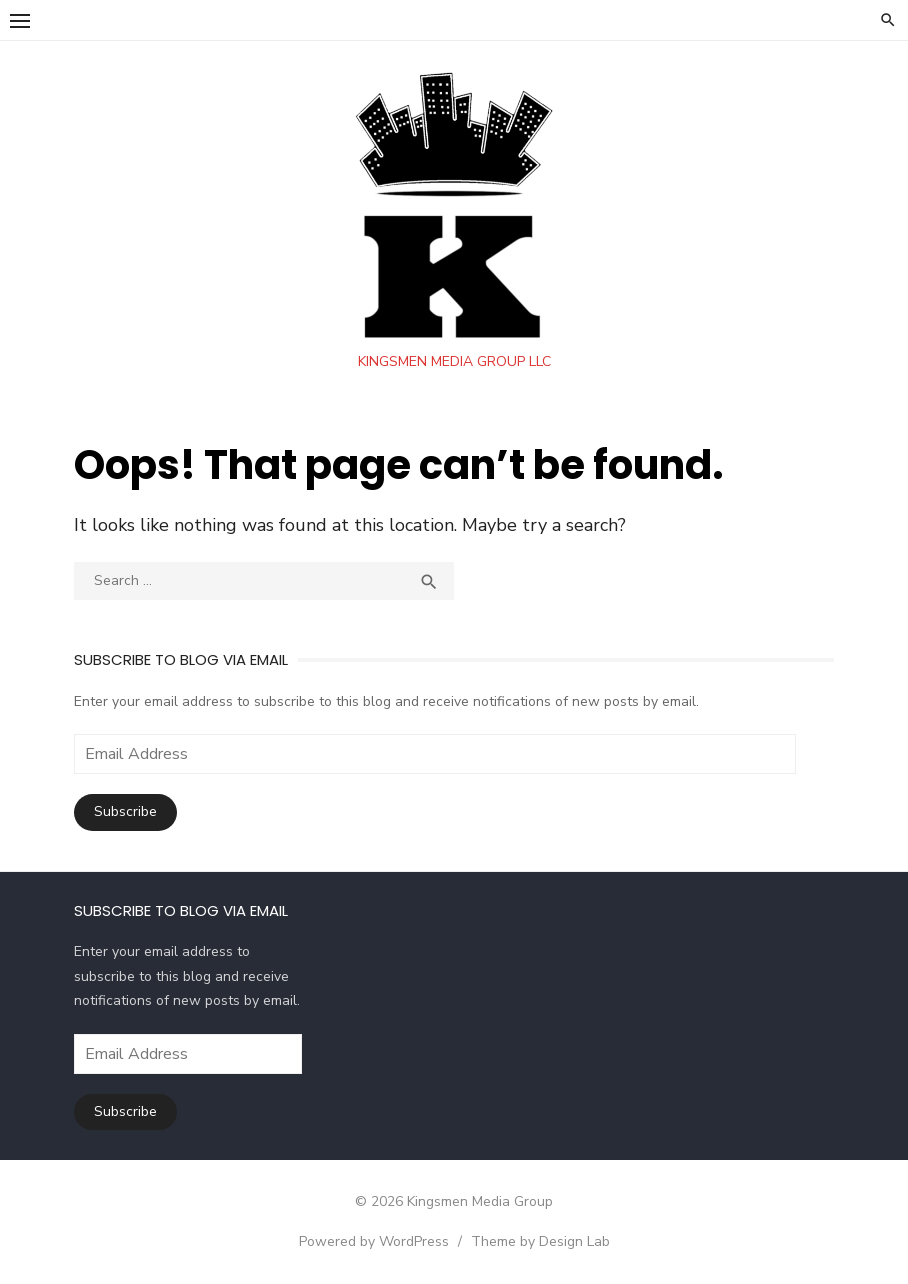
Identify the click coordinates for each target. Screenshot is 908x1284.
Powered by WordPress (374, 1241)
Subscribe (125, 811)
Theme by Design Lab (540, 1241)
